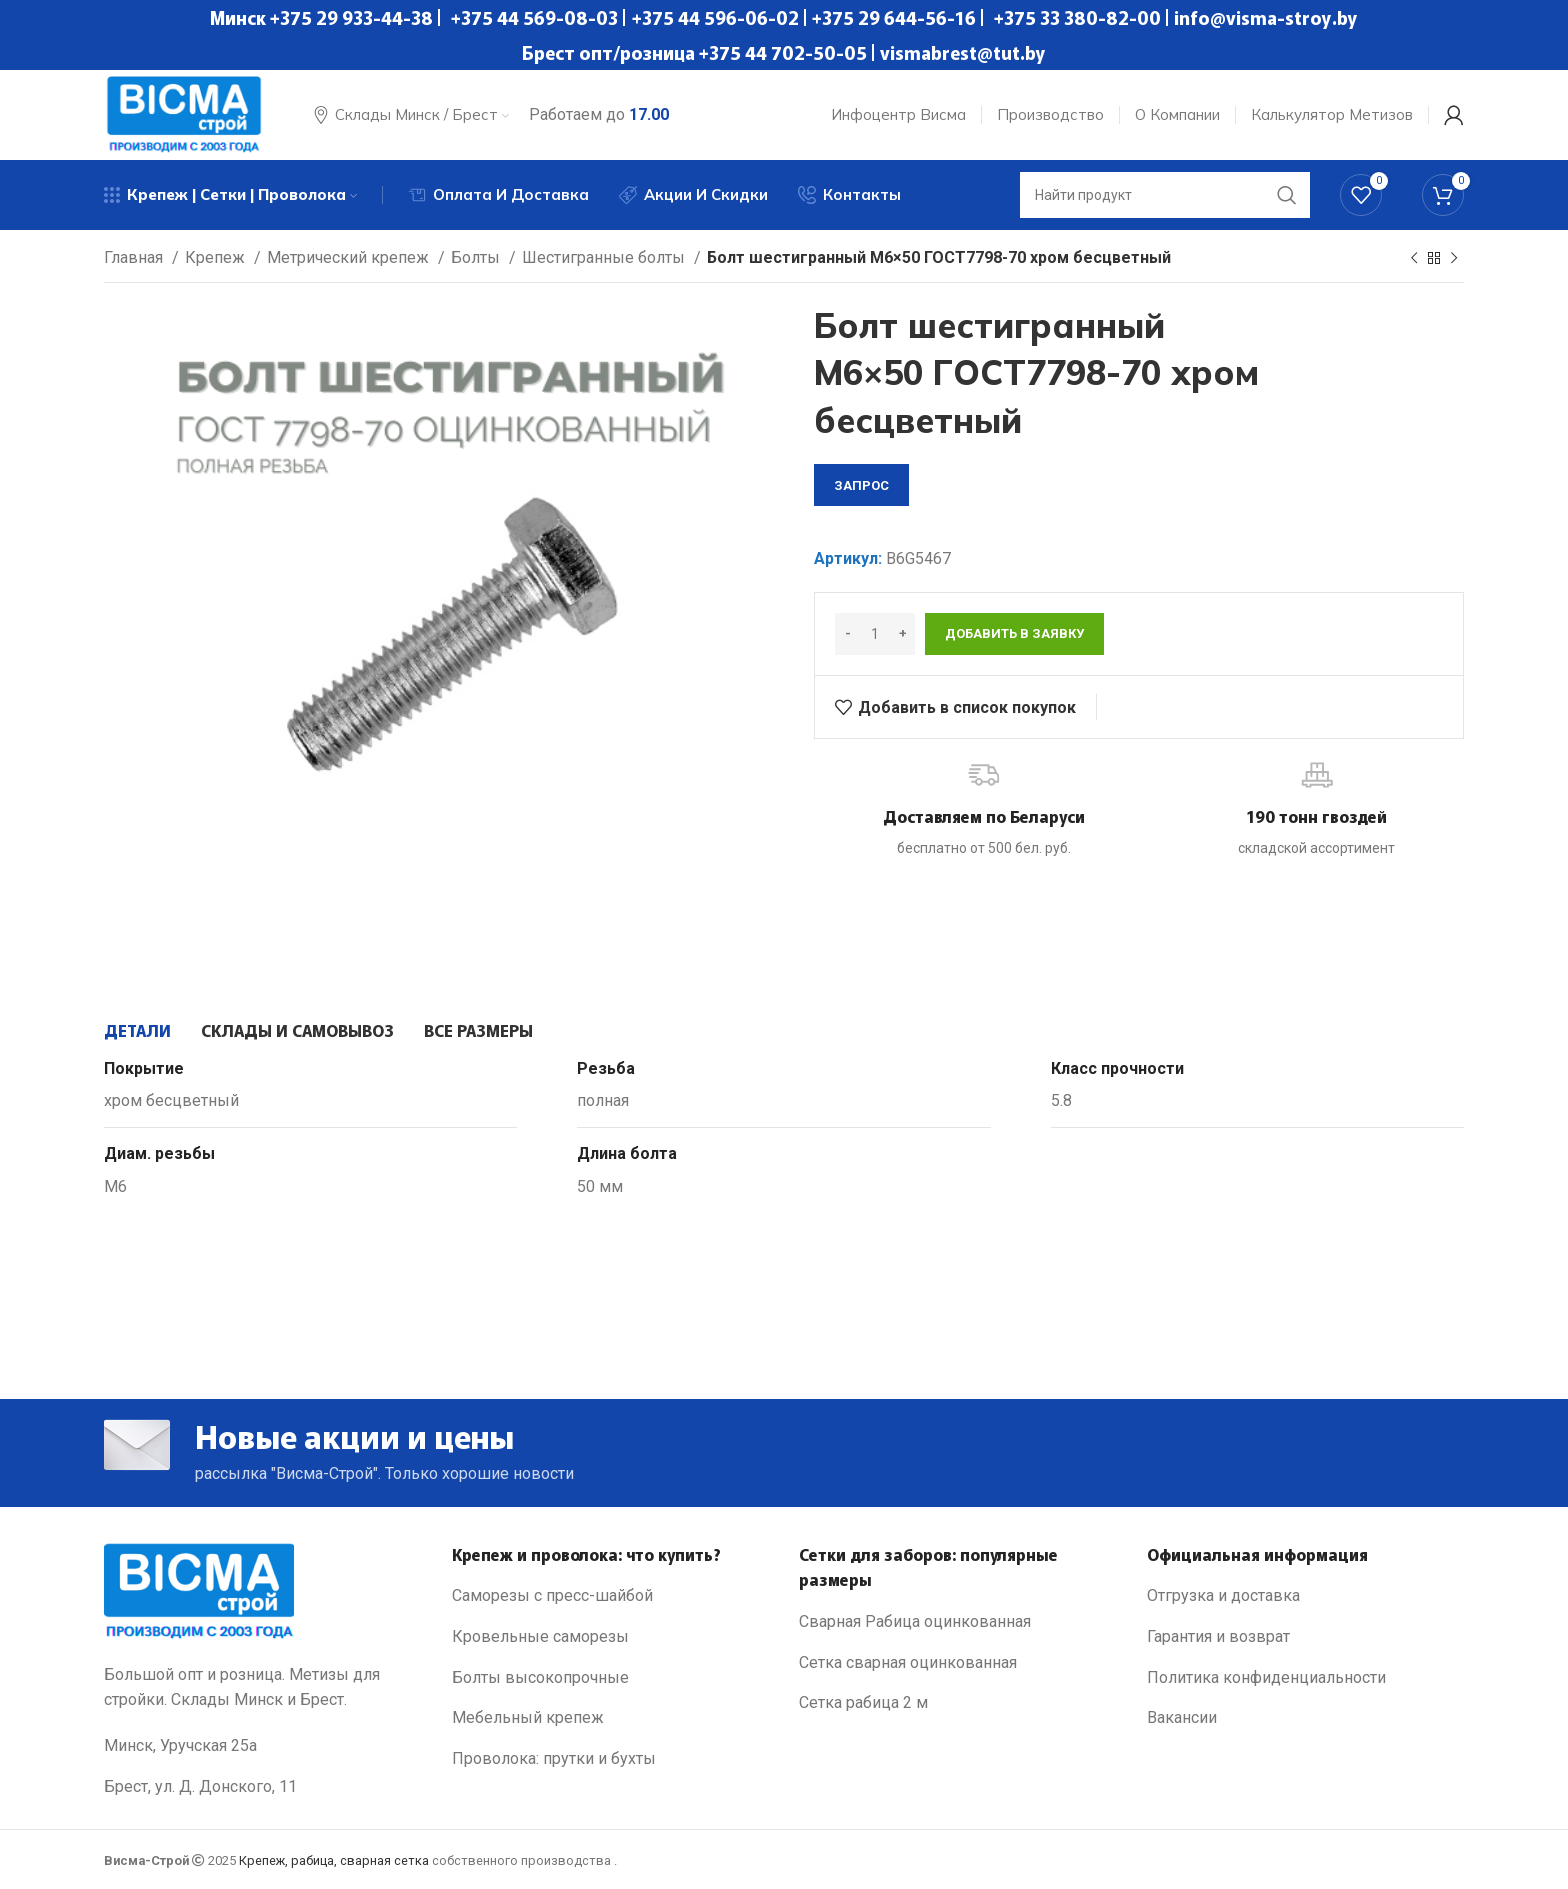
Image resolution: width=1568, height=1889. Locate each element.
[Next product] (1454, 259)
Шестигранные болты (605, 257)
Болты (477, 257)
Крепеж (217, 257)
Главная (135, 257)
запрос (861, 485)
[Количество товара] (875, 634)
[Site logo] (184, 113)
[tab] (137, 1030)
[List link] (611, 1596)
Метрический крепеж (350, 257)
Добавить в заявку (1014, 633)
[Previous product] (1414, 259)
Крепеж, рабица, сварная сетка (334, 1860)
